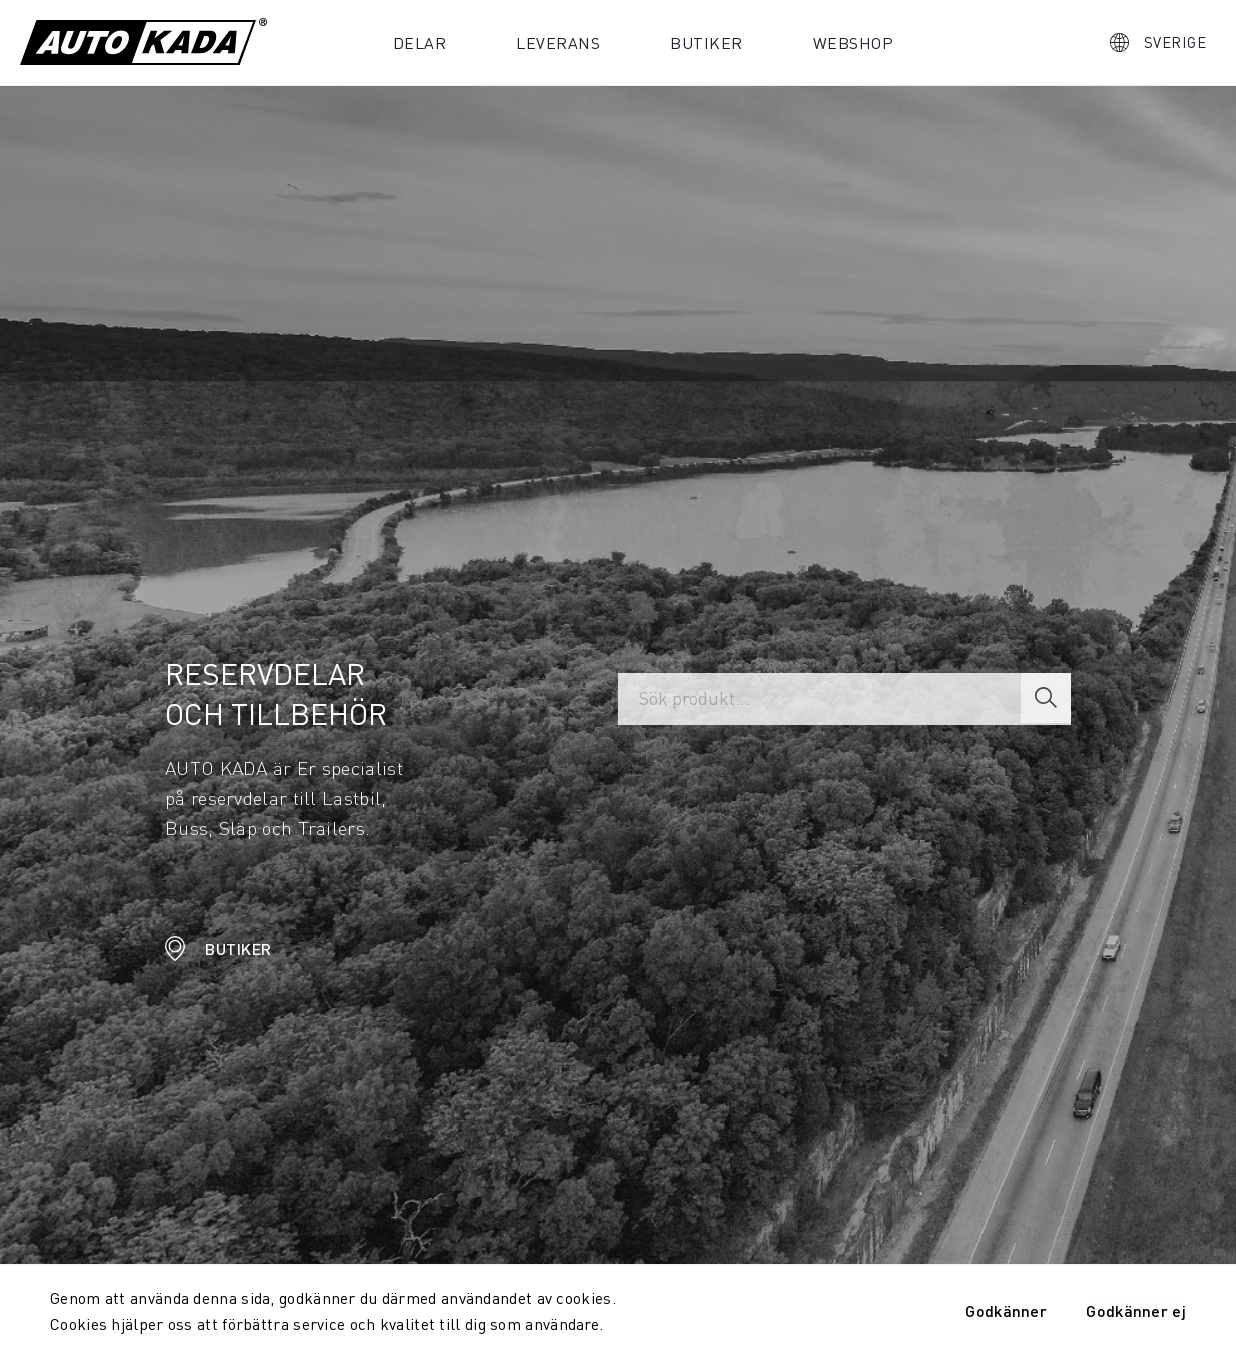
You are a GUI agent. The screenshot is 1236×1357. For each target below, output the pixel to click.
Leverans (558, 42)
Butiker (706, 42)
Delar (420, 42)
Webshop (853, 42)
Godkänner (1006, 1310)
